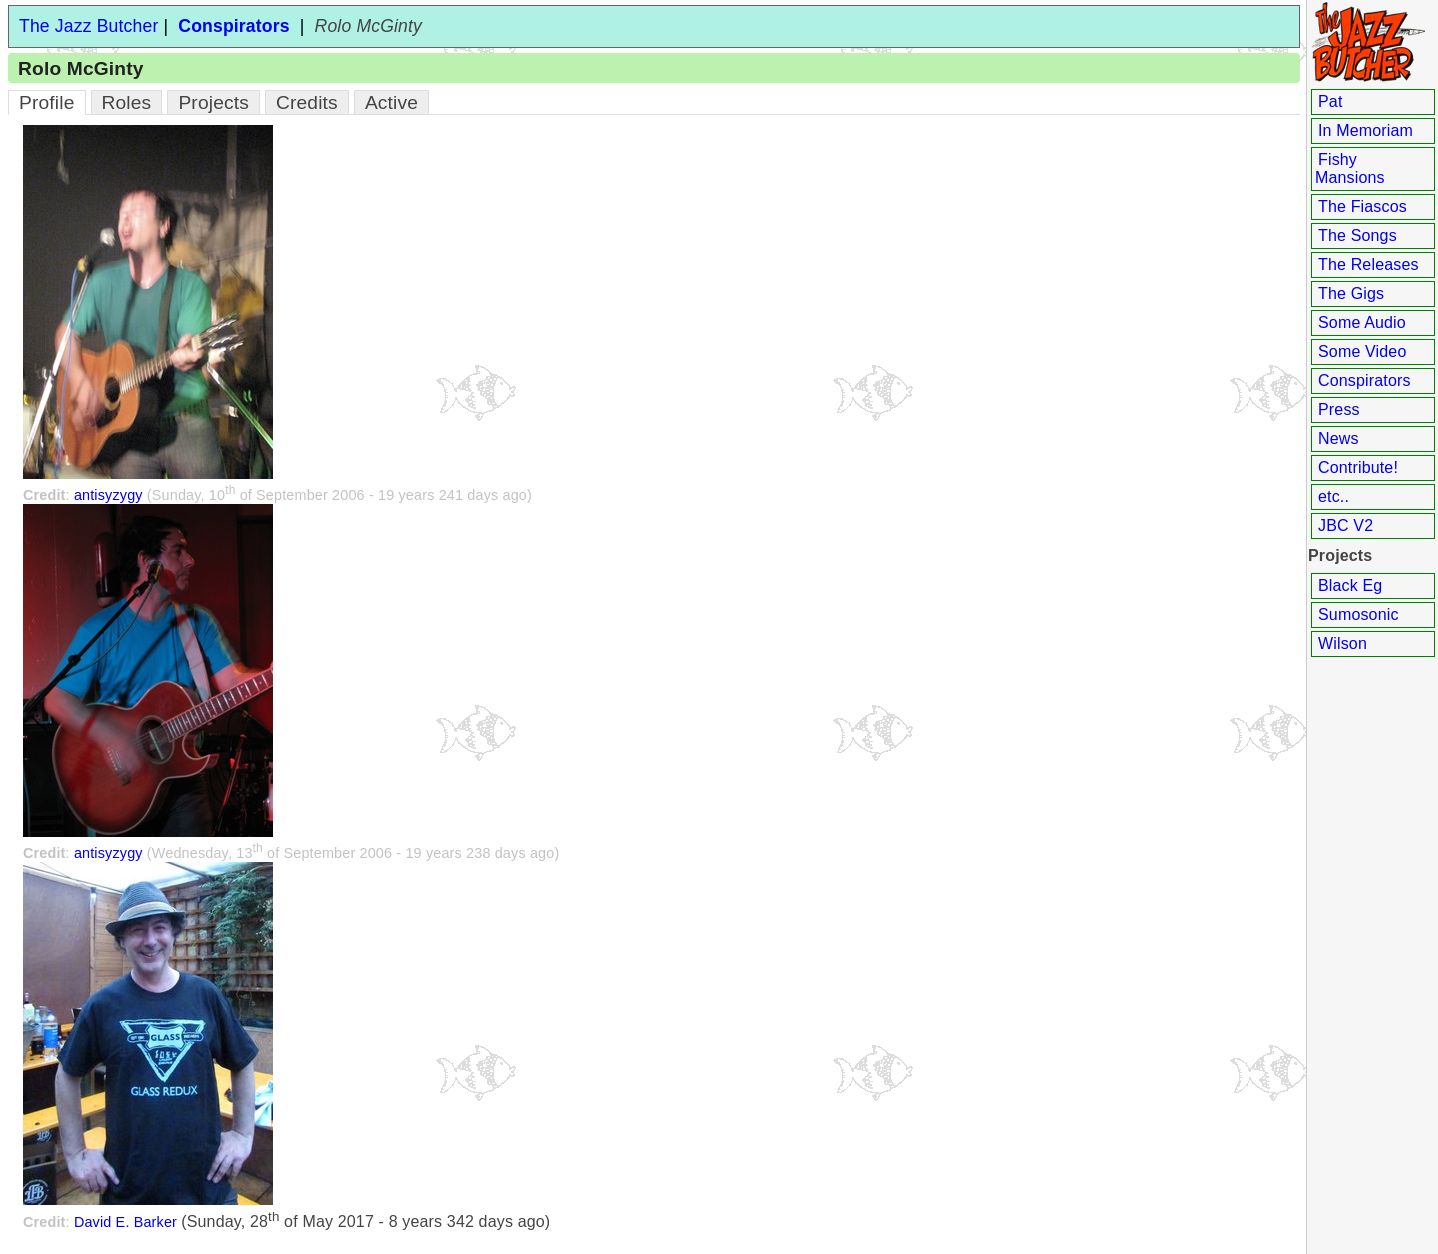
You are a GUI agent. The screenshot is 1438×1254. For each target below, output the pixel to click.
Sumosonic (1358, 614)
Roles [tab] (127, 102)
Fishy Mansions (1350, 168)
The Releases (1368, 264)
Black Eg (1350, 585)
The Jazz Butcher (88, 26)
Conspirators (1364, 380)
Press (1339, 409)
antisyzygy (108, 495)
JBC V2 (1345, 525)
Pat (1330, 101)
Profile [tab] (47, 102)
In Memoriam (1365, 130)
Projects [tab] (213, 102)
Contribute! (1358, 467)
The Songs (1357, 235)
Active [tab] (391, 102)
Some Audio (1362, 322)
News (1338, 438)
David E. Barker (125, 1222)
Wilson (1342, 643)
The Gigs (1351, 293)
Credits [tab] (307, 102)
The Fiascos (1362, 206)
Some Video (1362, 351)
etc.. (1333, 496)
